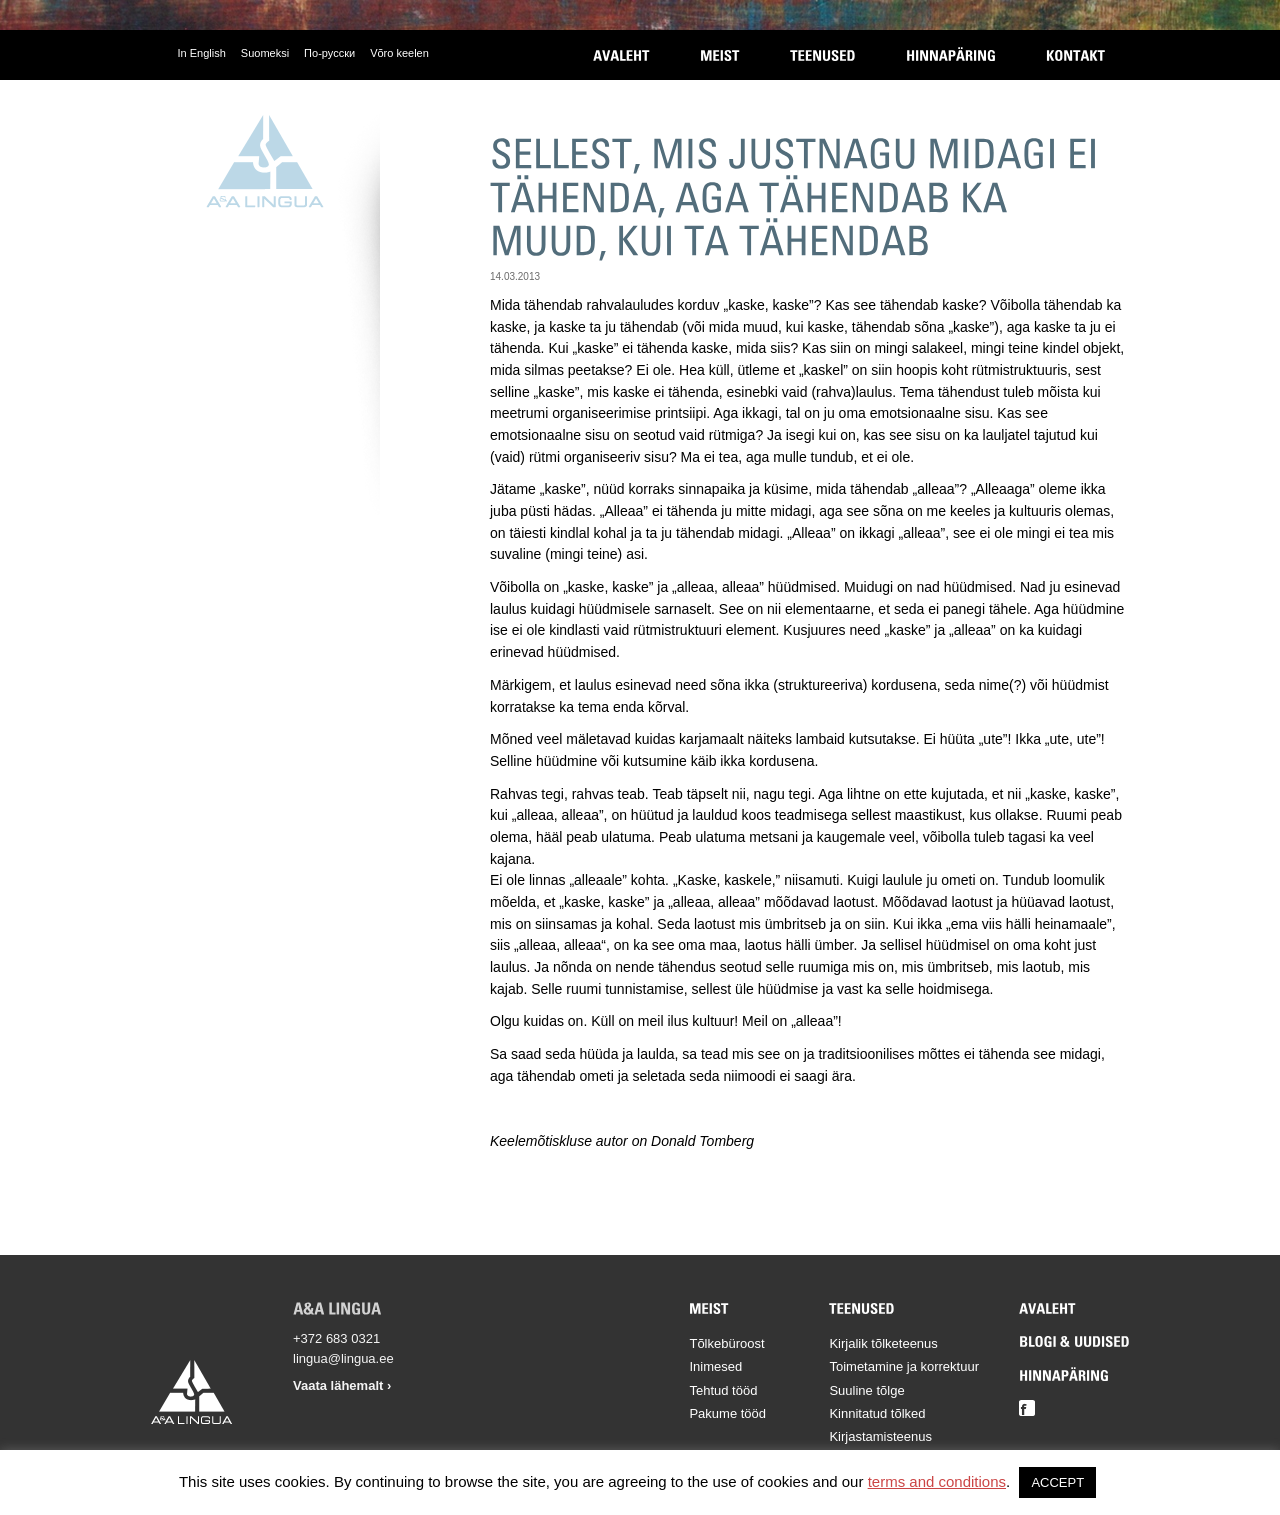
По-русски (329, 53)
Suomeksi (265, 53)
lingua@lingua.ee (343, 1358)
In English (202, 53)
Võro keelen (399, 53)
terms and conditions (937, 1481)
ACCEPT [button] (1057, 1482)
